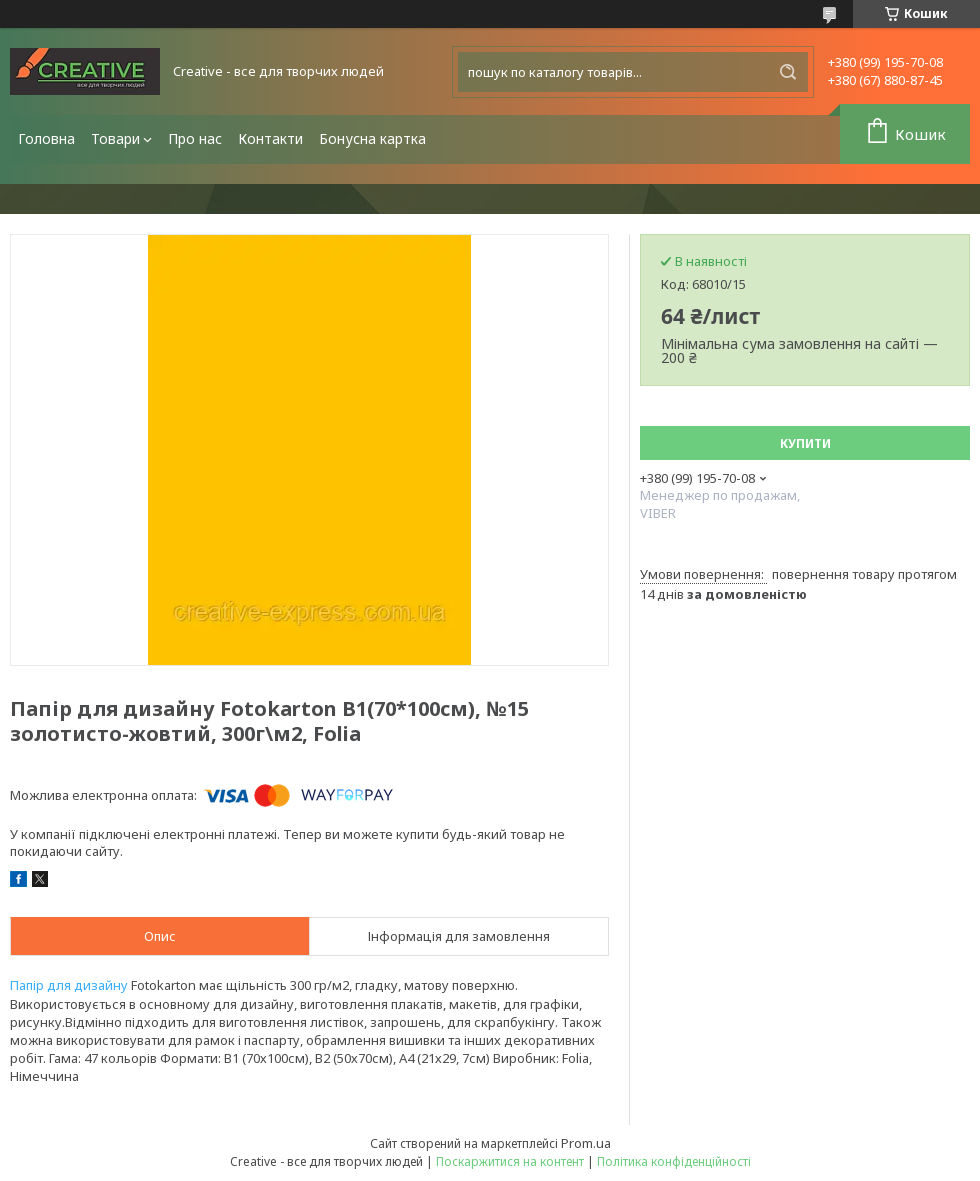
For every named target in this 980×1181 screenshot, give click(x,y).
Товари (115, 138)
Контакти (270, 138)
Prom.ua (586, 1143)
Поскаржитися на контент (510, 1161)
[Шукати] (788, 72)
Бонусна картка (372, 138)
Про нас (195, 138)
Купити (805, 443)
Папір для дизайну (69, 985)
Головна (46, 138)
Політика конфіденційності (674, 1161)
